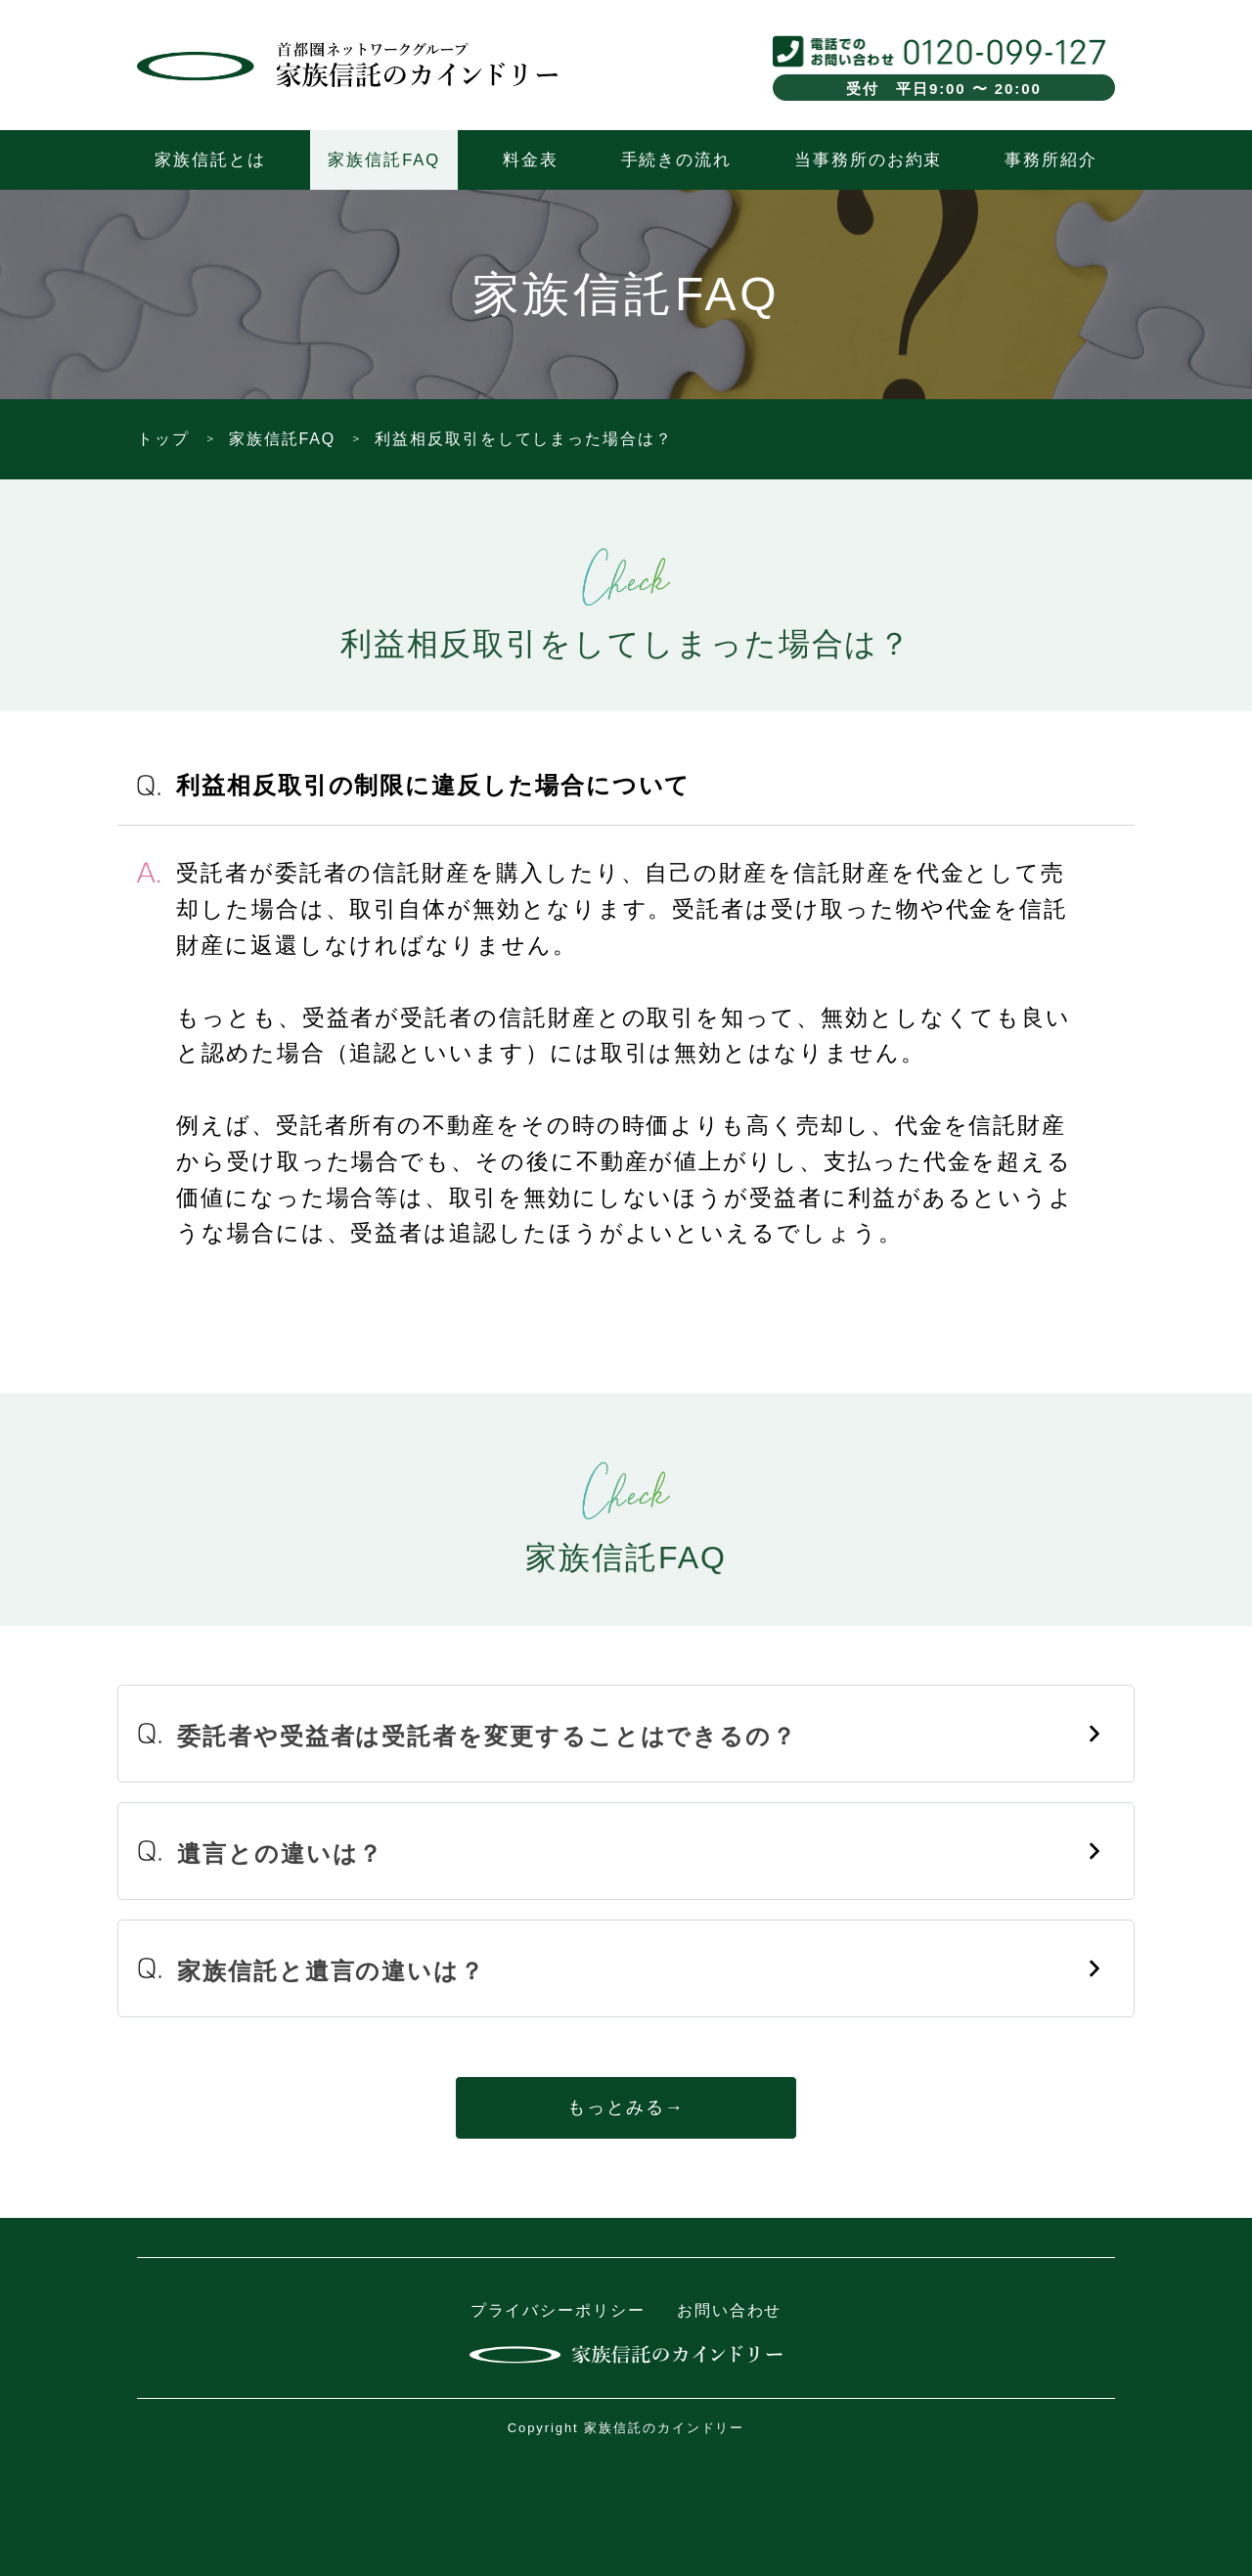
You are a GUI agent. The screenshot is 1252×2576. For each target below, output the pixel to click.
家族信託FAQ (383, 159)
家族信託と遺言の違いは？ (331, 1971)
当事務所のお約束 (868, 159)
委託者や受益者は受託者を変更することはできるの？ (487, 1736)
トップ (163, 438)
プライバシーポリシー (558, 2310)
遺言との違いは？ (280, 1853)
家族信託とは (210, 159)
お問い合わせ (729, 2310)
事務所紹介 (1051, 159)
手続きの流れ (677, 159)
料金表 (531, 159)
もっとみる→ (626, 2107)
